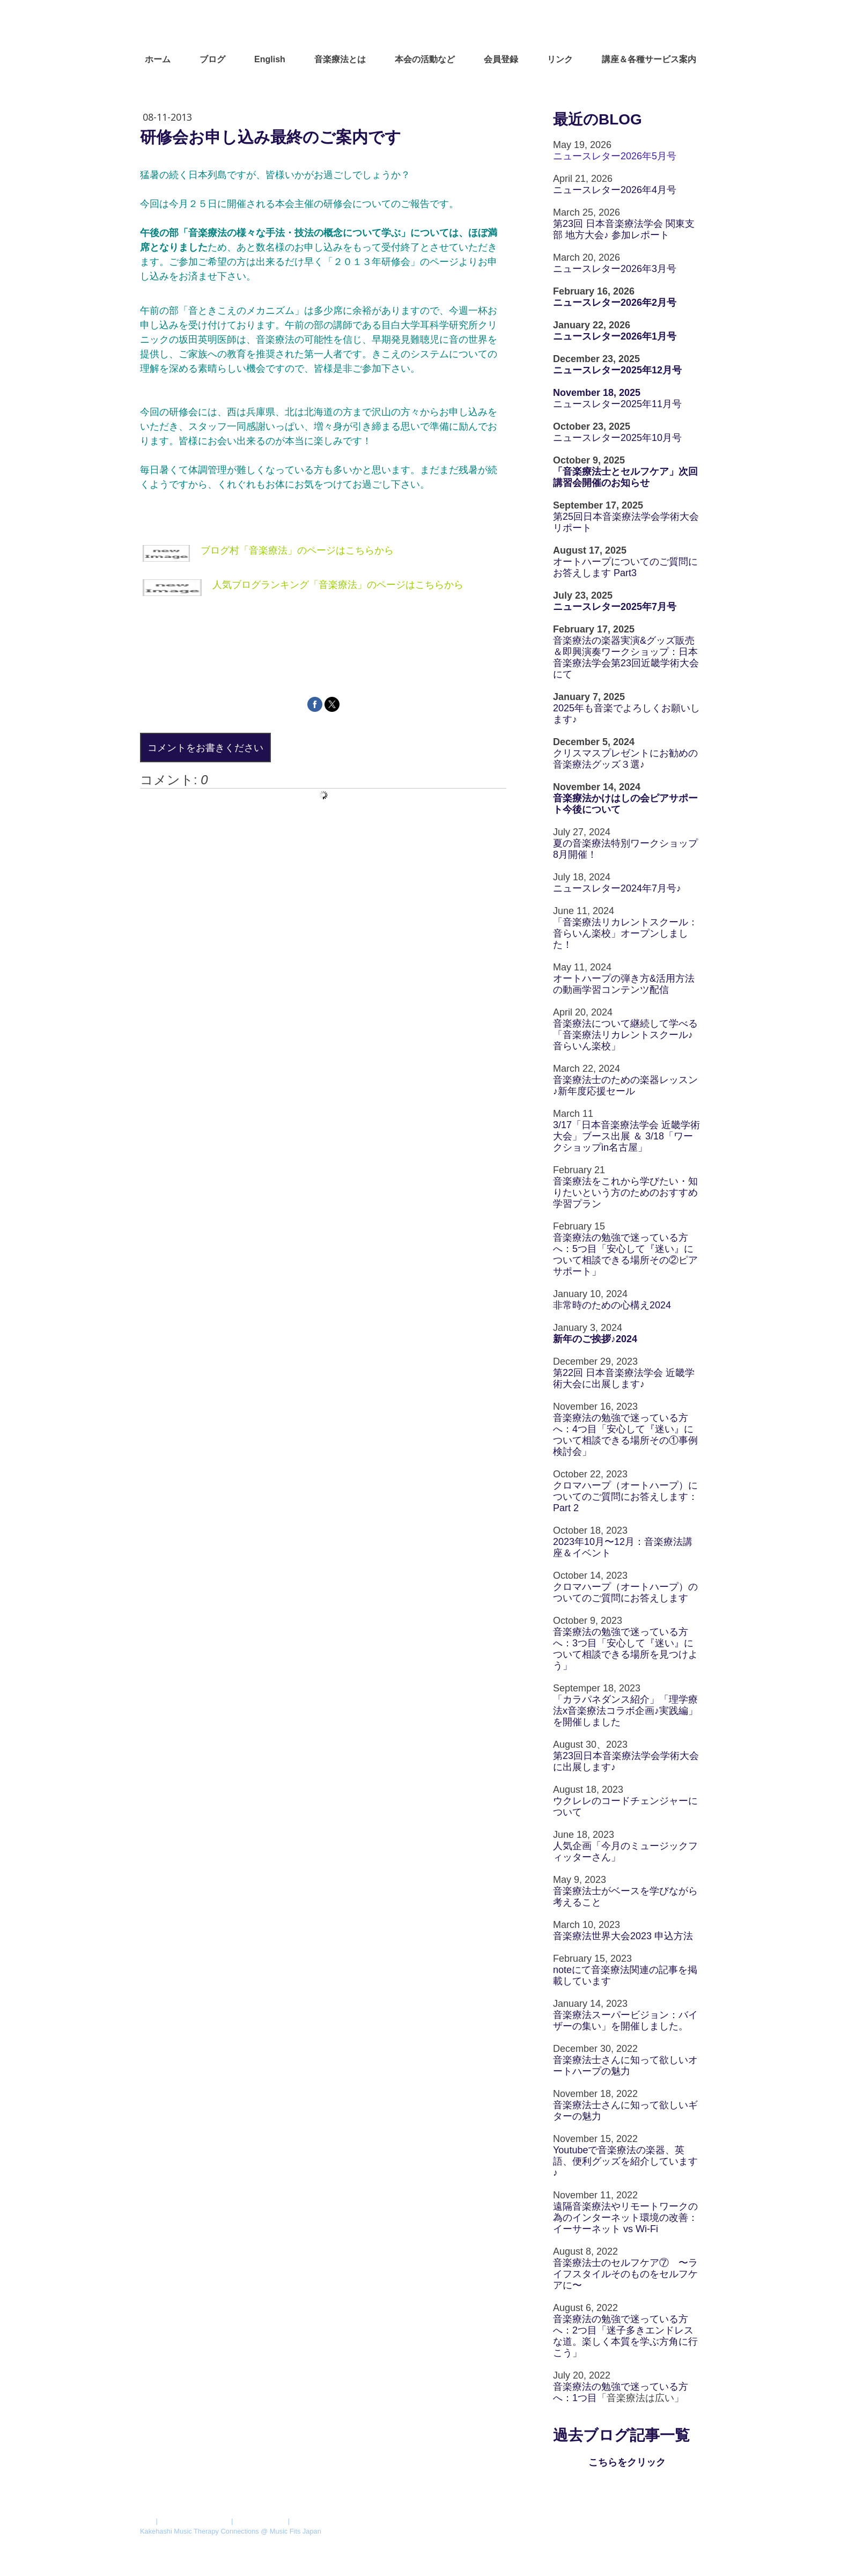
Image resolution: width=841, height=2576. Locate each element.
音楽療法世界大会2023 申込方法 (623, 1936)
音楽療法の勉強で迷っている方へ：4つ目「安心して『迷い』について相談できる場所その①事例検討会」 (625, 1434)
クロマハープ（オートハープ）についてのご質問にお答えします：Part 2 (625, 1496)
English (269, 59)
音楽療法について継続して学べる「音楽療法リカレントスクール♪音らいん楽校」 (625, 1034)
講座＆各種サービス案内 (649, 59)
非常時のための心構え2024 (612, 1305)
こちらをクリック (627, 2462)
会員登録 (501, 59)
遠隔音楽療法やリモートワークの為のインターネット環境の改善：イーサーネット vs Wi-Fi (625, 2217)
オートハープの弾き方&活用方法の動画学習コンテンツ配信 (624, 984)
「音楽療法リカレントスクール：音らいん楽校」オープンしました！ (625, 933)
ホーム (158, 59)
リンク (560, 59)
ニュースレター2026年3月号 (614, 268)
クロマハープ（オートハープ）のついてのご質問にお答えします (625, 1592)
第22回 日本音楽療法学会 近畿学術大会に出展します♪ (624, 1378)
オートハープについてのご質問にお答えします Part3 (625, 567)
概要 (147, 2521)
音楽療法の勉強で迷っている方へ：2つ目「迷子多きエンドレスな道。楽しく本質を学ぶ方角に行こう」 (625, 2336)
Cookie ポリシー (260, 2521)
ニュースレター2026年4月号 (614, 190)
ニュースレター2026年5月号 (614, 156)
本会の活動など (425, 59)
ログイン (687, 2541)
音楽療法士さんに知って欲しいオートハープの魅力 (625, 2066)
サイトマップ (313, 2521)
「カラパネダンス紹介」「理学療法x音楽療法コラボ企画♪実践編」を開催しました (625, 1710)
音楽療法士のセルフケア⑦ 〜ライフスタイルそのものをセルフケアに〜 (625, 2274)
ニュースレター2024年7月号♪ (617, 888)
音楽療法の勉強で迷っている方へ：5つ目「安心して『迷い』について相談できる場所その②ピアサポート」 (625, 1254)
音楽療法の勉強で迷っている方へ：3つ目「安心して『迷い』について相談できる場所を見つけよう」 (625, 1648)
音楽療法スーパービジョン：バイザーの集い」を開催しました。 (625, 2021)
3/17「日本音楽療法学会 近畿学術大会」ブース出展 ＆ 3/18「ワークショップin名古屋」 (626, 1136)
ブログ (212, 59)
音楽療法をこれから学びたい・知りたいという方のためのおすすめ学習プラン (625, 1192)
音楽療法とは (340, 59)
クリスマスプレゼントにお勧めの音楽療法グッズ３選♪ (625, 759)
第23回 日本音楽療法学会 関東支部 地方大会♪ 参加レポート (624, 229)
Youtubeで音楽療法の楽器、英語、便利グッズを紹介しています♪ (625, 2161)
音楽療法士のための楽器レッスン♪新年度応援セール (625, 1085)
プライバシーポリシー (194, 2521)
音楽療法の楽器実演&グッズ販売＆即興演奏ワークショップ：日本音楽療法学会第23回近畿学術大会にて (626, 657)
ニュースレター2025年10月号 (617, 437)
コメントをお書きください (205, 747)
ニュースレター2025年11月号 (617, 404)
